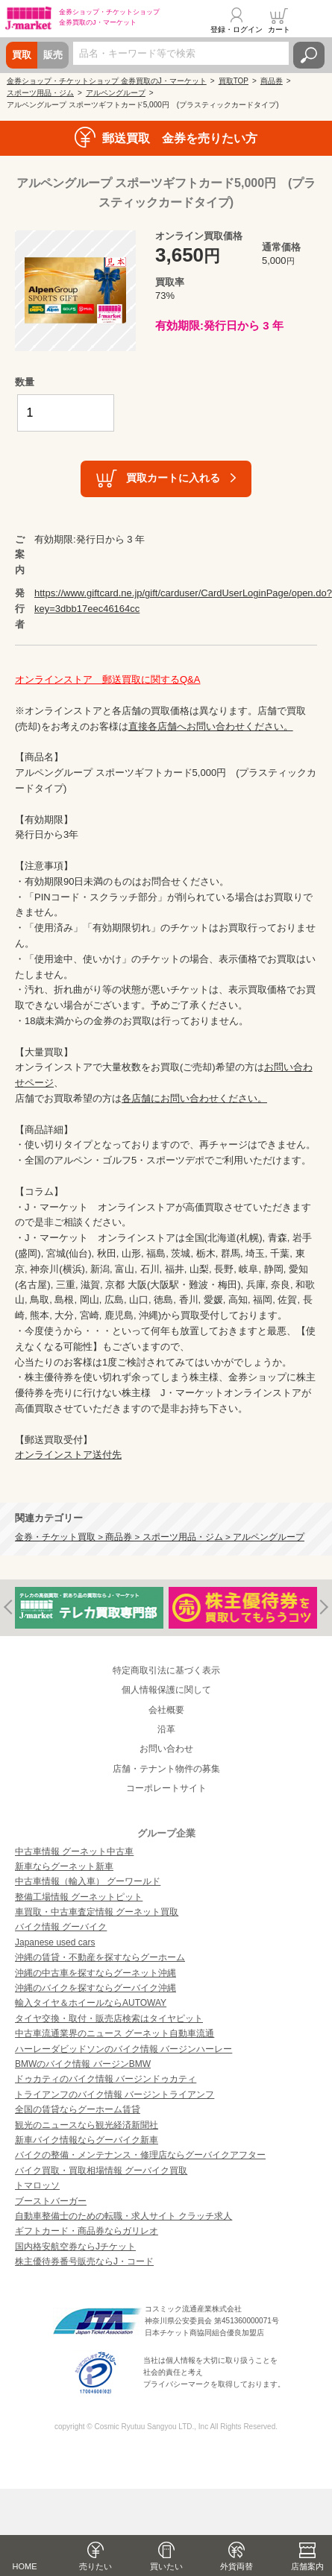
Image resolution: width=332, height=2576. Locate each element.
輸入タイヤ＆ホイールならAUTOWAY (90, 2003)
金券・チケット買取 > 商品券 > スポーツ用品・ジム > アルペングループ (159, 1536)
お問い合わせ (166, 1748)
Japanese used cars (55, 1942)
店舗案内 (307, 2566)
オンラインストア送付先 (68, 1454)
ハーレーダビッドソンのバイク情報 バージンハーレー (123, 2049)
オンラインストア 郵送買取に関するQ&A (107, 679)
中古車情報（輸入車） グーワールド (87, 1881)
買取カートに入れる (173, 478)
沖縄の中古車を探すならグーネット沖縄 (95, 1973)
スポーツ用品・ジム (40, 93)
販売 (53, 54)
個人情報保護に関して (166, 1690)
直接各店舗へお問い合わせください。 (210, 726)
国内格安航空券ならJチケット (75, 2246)
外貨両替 (236, 2566)
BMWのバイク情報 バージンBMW (83, 2064)
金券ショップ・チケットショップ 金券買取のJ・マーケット (107, 81)
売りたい (95, 2566)
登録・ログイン (236, 29)
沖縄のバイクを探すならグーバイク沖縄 (95, 1988)
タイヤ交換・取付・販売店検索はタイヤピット (109, 2018)
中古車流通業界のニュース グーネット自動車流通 (114, 2033)
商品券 (271, 81)
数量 (24, 382)
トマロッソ (37, 2185)
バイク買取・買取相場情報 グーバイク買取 (101, 2170)
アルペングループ (115, 93)
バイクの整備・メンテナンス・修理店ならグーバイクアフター (140, 2155)
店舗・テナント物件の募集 (166, 1769)
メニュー (311, 20)
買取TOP (233, 81)
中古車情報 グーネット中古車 (74, 1851)
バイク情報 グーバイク (61, 1927)
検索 (309, 55)
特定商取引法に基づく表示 (166, 1670)
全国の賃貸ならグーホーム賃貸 (77, 2109)
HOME (25, 2566)
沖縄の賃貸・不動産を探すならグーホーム (100, 1957)
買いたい (166, 2566)
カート (279, 29)
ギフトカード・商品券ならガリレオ (86, 2231)
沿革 (166, 1729)
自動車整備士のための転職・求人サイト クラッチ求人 (123, 2216)
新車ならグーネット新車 (64, 1866)
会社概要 (166, 1710)
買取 (21, 54)
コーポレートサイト (166, 1788)
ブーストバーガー (51, 2201)
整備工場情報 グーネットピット (78, 1897)
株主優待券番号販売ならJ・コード (84, 2261)
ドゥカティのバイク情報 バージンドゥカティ (105, 2079)
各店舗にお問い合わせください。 (194, 1098)
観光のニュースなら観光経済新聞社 (86, 2125)
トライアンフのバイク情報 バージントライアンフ (114, 2094)
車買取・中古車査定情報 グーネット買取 (96, 1912)
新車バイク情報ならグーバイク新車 (86, 2140)
